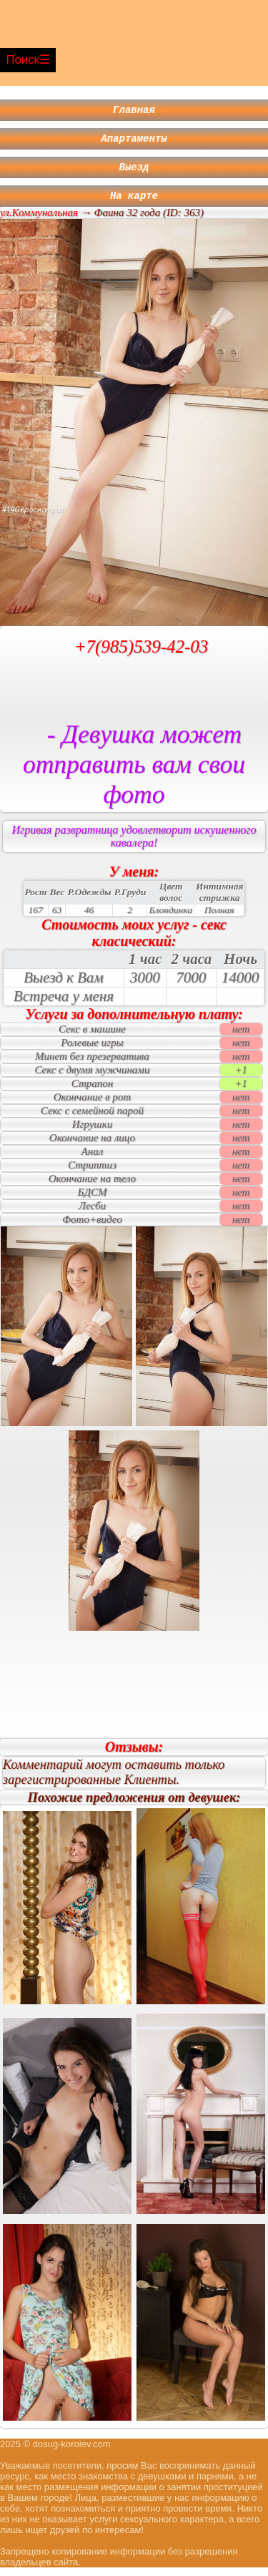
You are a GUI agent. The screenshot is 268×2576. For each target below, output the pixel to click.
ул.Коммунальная (39, 221)
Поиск (22, 60)
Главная (134, 111)
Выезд (134, 173)
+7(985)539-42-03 (141, 655)
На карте (134, 203)
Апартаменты (134, 142)
